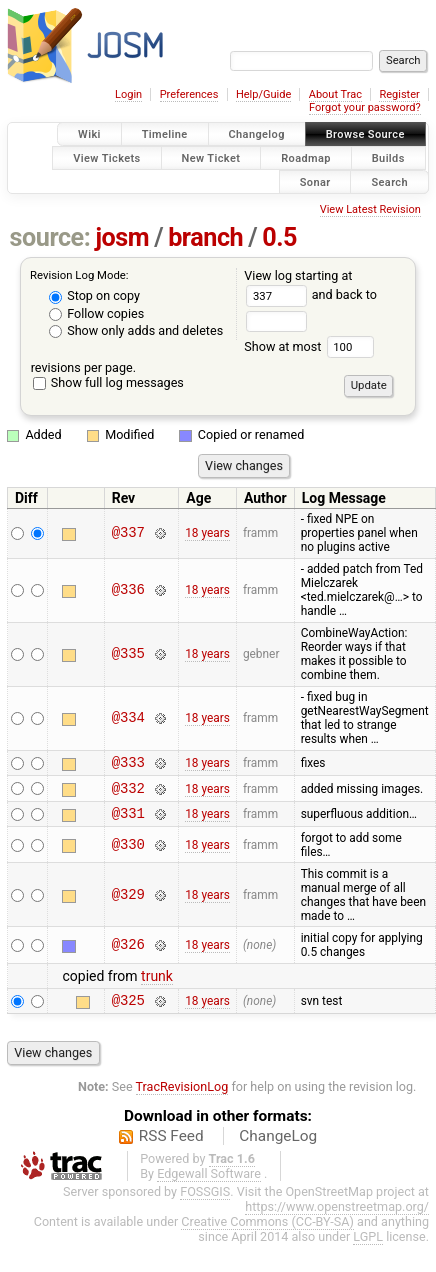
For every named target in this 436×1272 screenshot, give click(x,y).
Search (389, 181)
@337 (128, 533)
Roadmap (306, 157)
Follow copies (96, 313)
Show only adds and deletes (136, 330)
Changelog (257, 134)
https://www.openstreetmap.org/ (337, 1218)
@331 (128, 821)
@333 (128, 764)
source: (50, 237)
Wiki (89, 134)
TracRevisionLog (182, 1098)
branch (205, 237)
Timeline (165, 134)
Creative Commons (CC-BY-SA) (267, 1233)
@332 (128, 793)
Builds (388, 157)
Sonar (315, 181)
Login (128, 94)
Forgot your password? (365, 107)
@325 (128, 1011)
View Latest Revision (370, 209)
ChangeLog (278, 1148)
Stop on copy (94, 295)
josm (122, 237)
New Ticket (211, 157)
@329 (128, 903)
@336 (128, 590)
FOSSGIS (205, 1203)
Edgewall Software (209, 1185)
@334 (128, 718)
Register (399, 94)
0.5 (279, 237)
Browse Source (365, 134)
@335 (128, 654)
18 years (207, 533)
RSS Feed (171, 1148)
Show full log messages (108, 382)
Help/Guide (263, 94)
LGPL (368, 1248)
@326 (128, 953)
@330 (128, 853)
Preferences (189, 94)
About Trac (335, 94)
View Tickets (106, 157)
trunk (157, 985)
